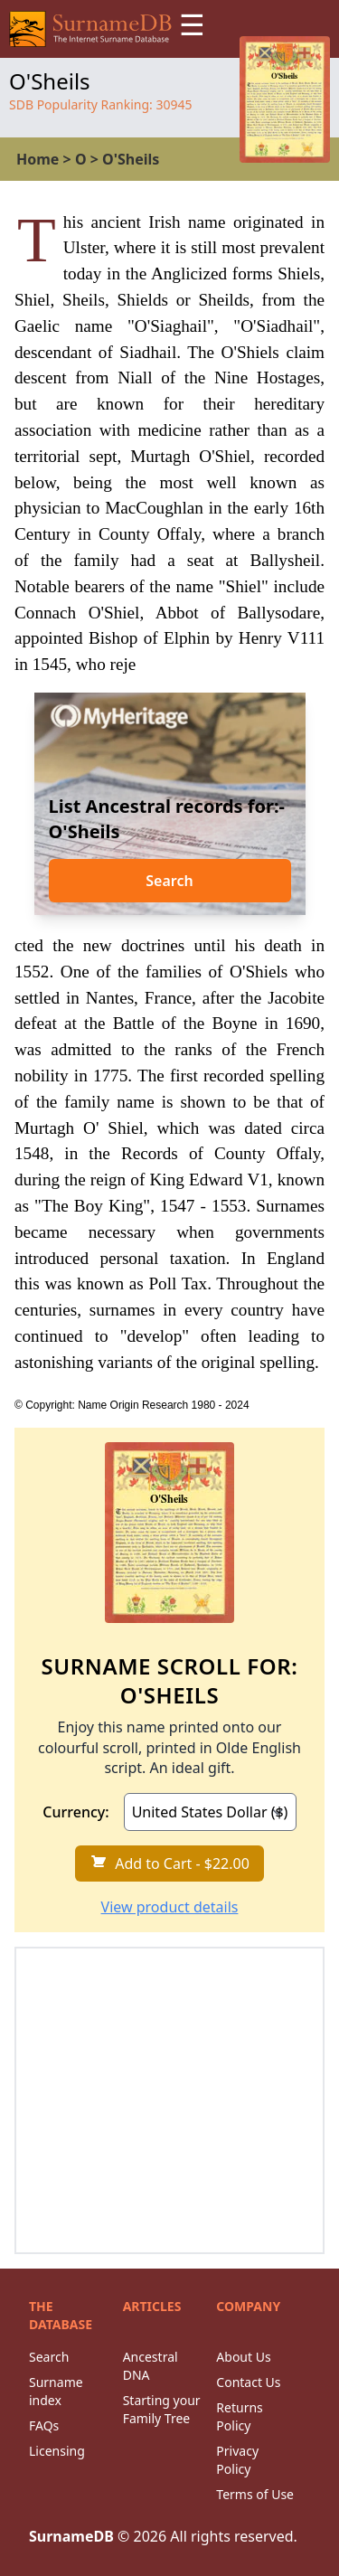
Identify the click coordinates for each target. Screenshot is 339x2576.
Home (37, 159)
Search (169, 881)
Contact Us (248, 2382)
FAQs (44, 2425)
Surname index (56, 2391)
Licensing (57, 2450)
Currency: (75, 1812)
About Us (243, 2356)
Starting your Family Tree (162, 2409)
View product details (170, 1907)
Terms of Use (255, 2494)
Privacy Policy (237, 2459)
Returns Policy (239, 2416)
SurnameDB (71, 2536)
